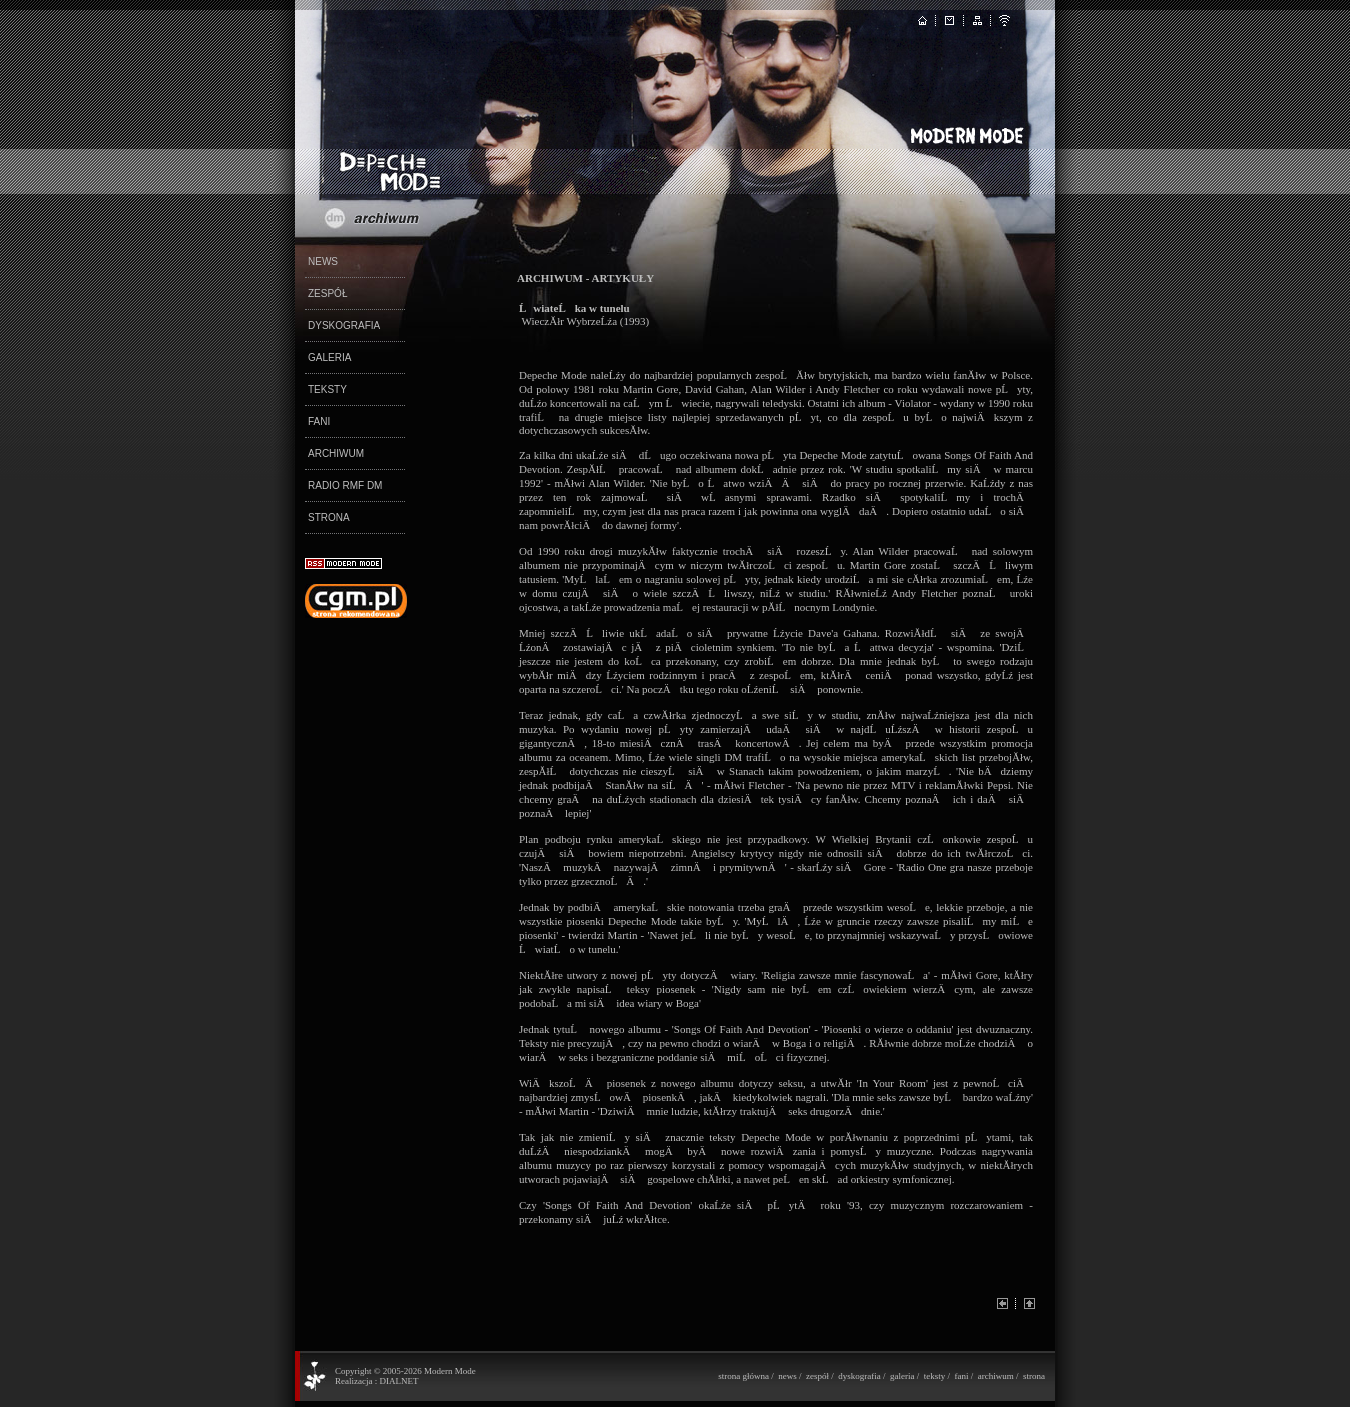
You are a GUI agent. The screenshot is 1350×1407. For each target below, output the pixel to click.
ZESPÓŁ (327, 293)
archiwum (996, 1376)
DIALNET (398, 1381)
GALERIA (329, 357)
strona (1034, 1376)
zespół (817, 1376)
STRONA (329, 517)
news (787, 1376)
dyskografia (859, 1376)
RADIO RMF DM (345, 485)
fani (961, 1376)
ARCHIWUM (336, 453)
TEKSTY (327, 389)
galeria (902, 1376)
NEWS (323, 261)
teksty (935, 1376)
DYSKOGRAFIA (344, 325)
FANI (319, 421)
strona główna (743, 1376)
